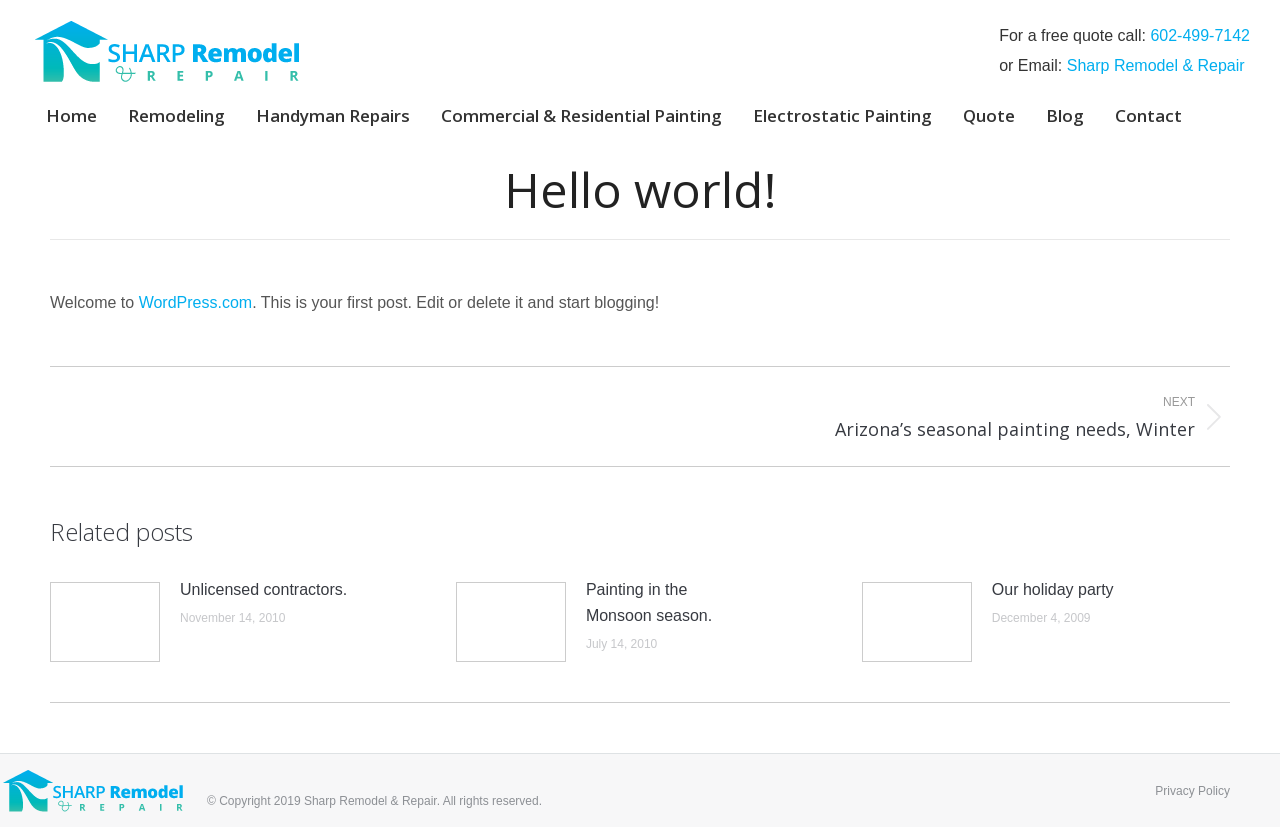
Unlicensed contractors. (263, 589)
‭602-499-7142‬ (1200, 35)
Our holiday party (1053, 589)
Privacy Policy (1192, 791)
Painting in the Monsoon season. (649, 602)
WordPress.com (196, 302)
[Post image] (105, 622)
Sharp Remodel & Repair (1156, 65)
